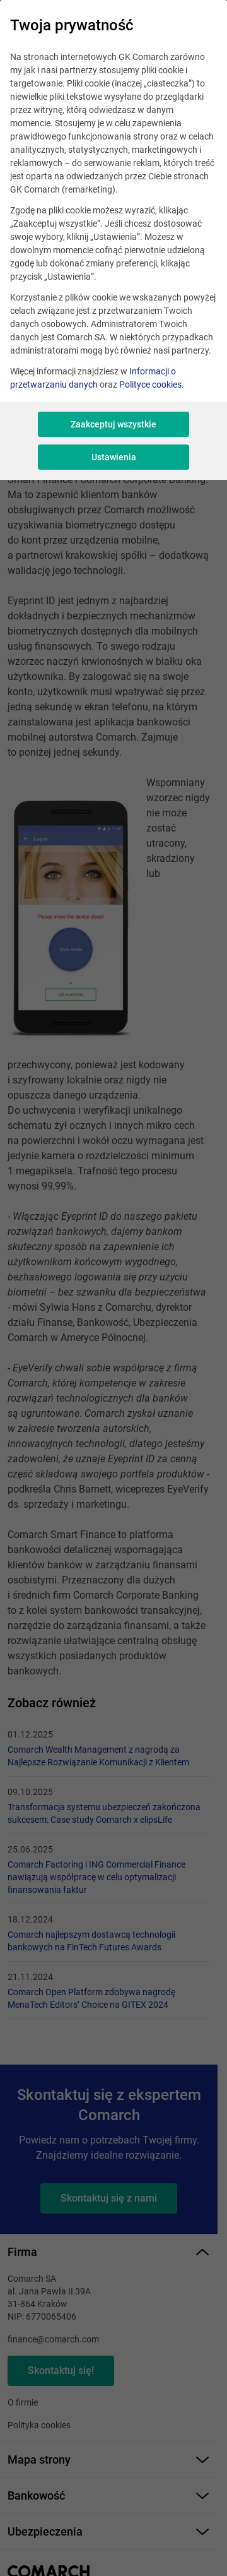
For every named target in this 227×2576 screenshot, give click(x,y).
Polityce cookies (150, 384)
